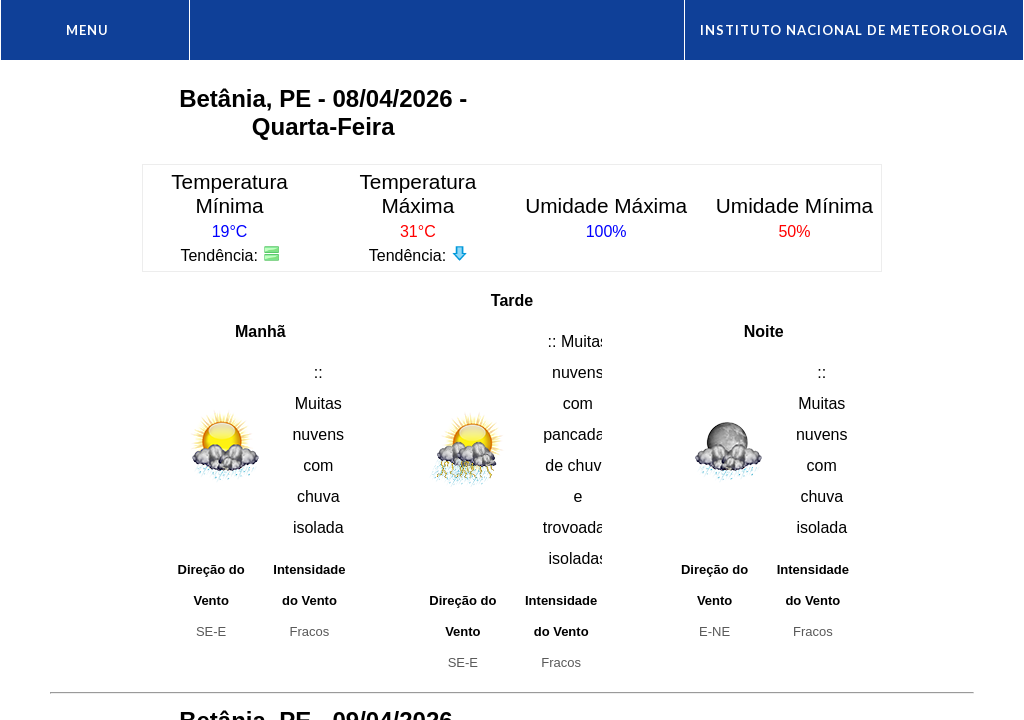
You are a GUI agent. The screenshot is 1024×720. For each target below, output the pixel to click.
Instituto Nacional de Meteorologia (854, 30)
